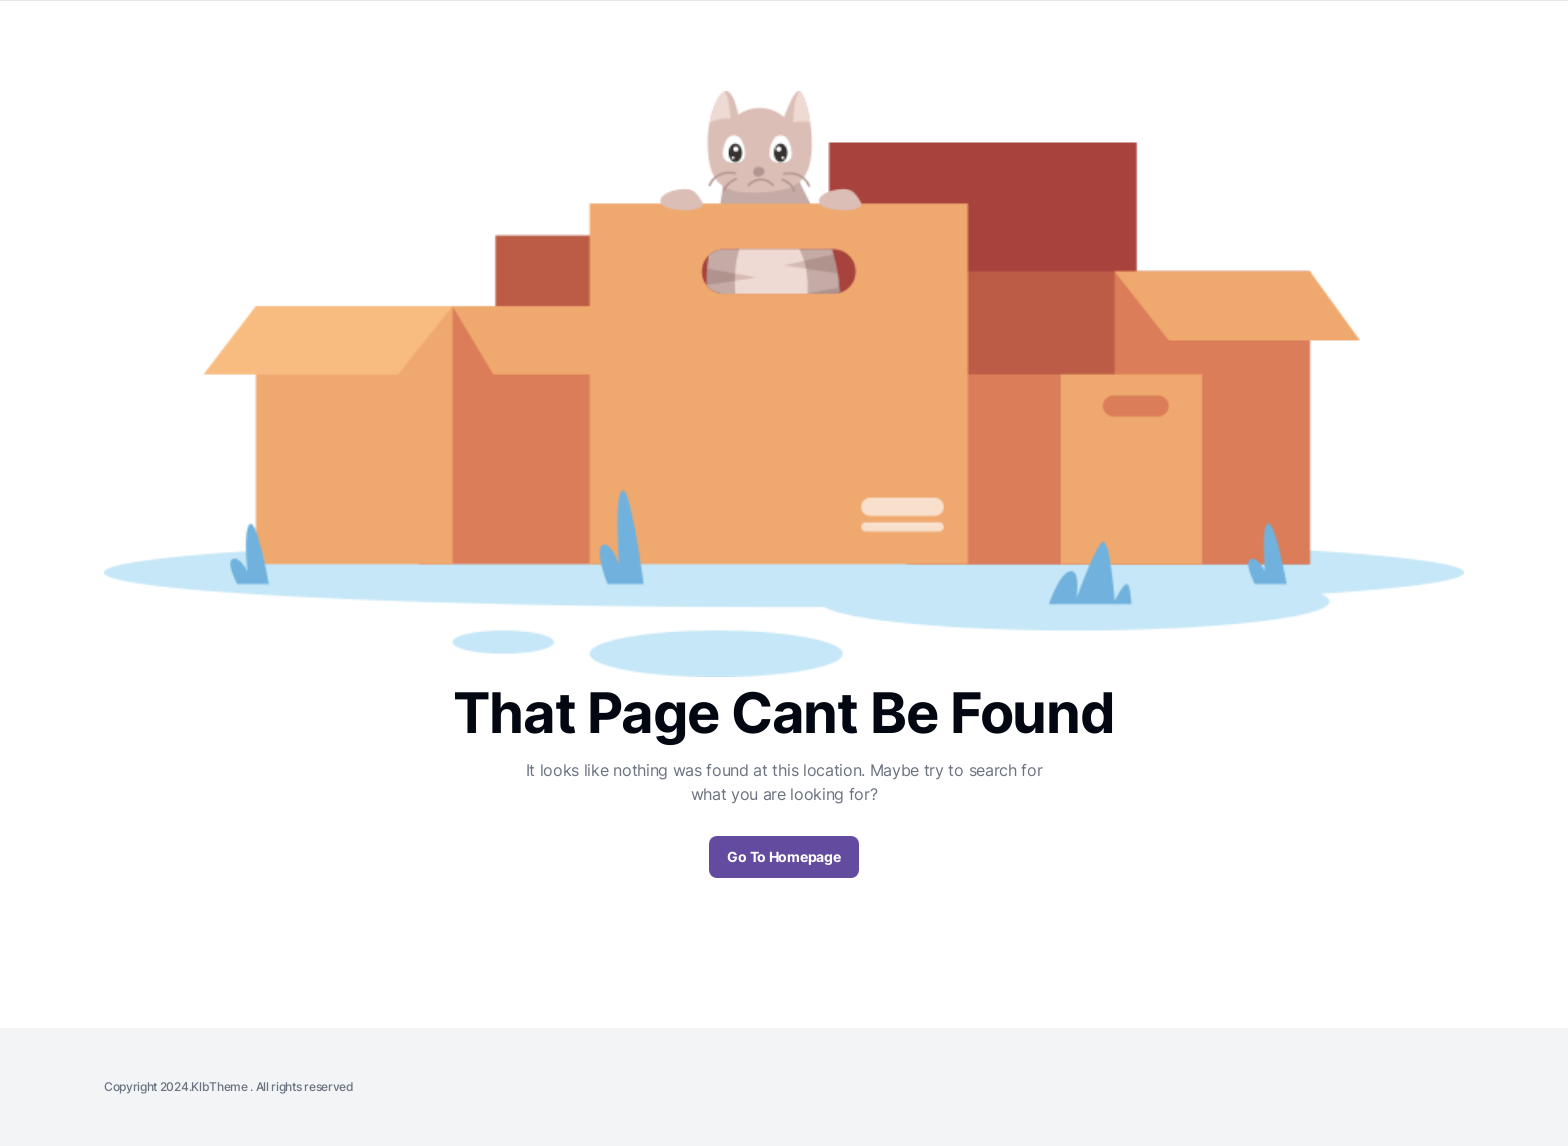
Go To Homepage (783, 856)
